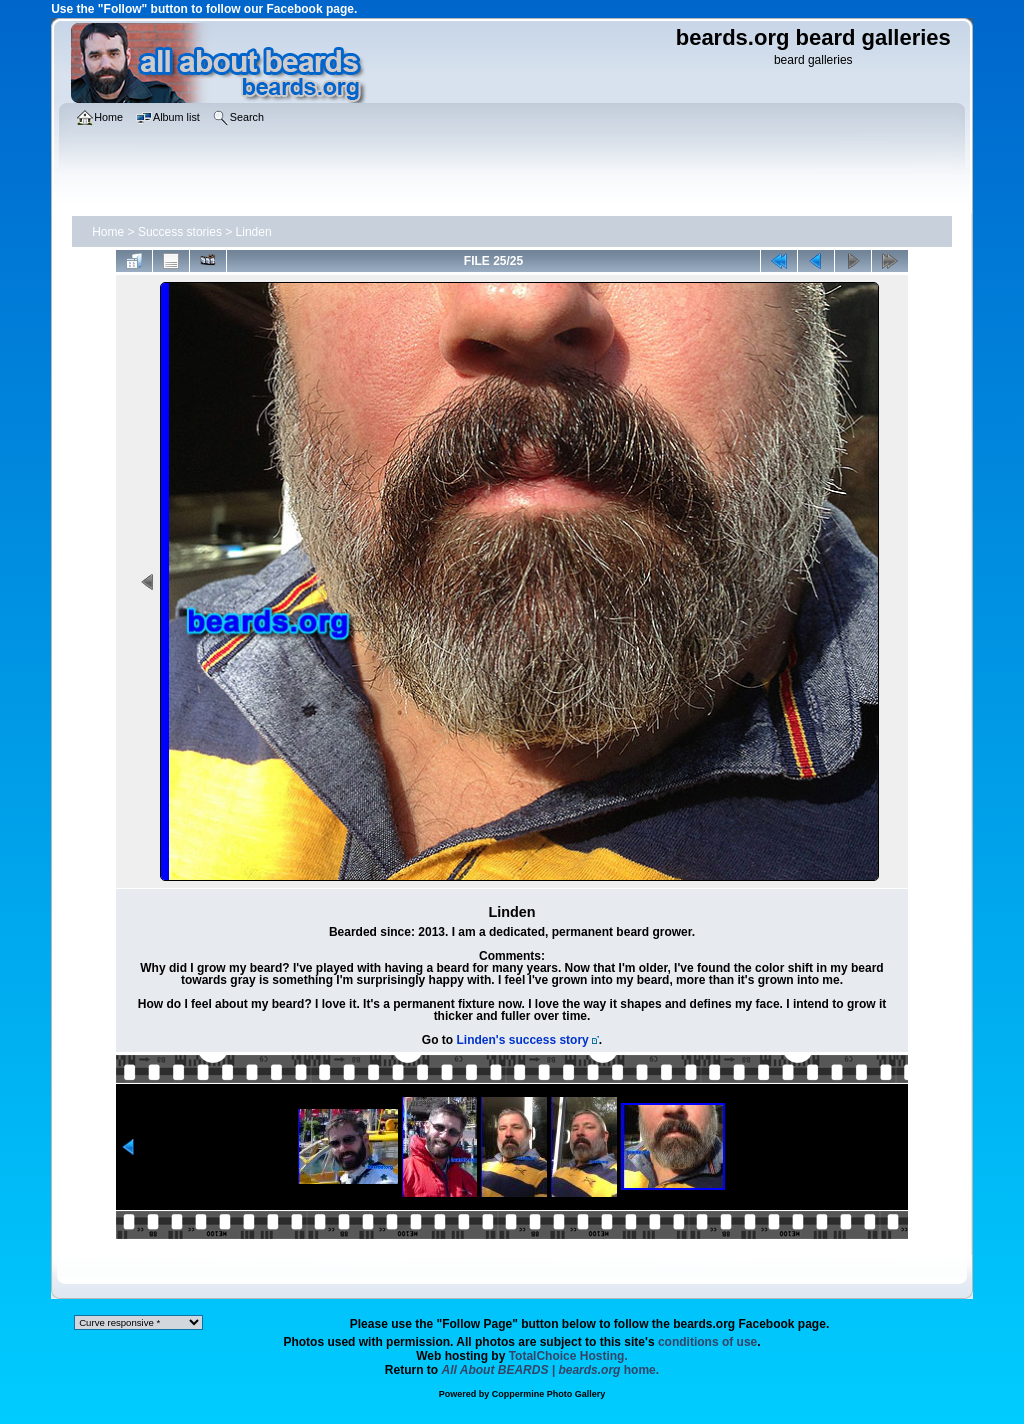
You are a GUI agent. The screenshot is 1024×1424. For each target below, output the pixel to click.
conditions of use (707, 1342)
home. (551, 1370)
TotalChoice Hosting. (568, 1356)
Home (108, 232)
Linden (254, 232)
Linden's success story (523, 1040)
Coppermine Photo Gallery (549, 1394)
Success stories (180, 232)
